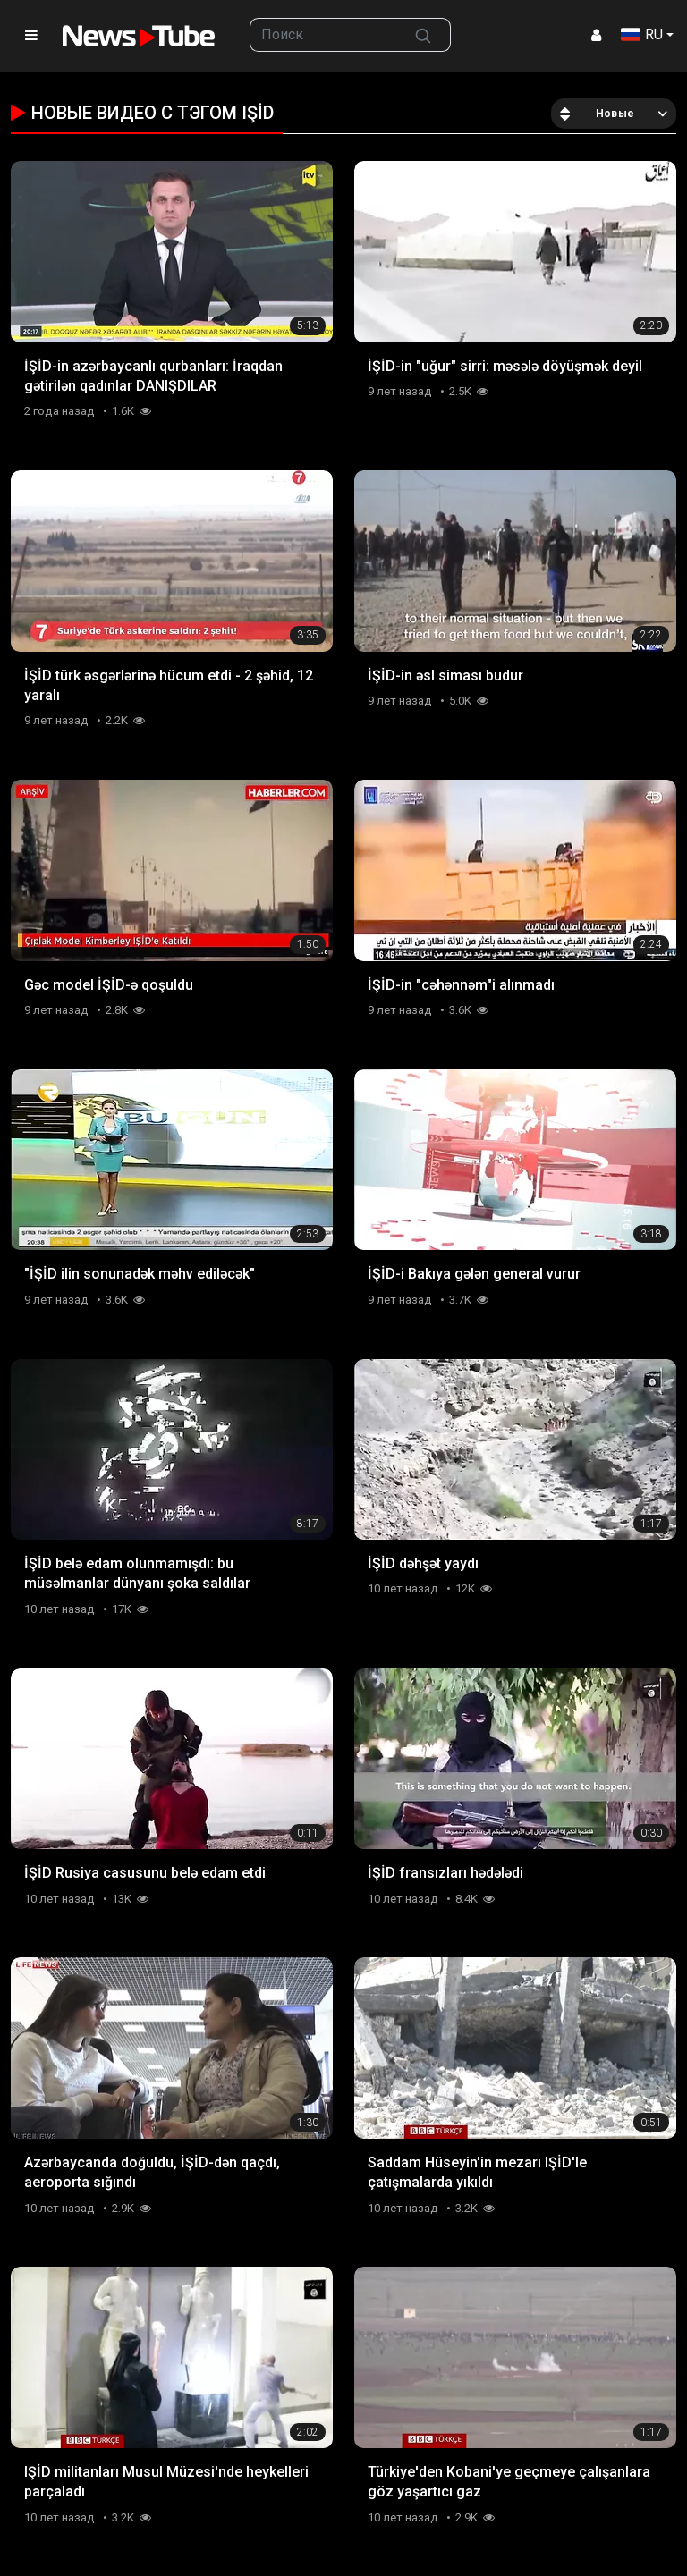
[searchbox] (323, 35)
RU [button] (642, 34)
